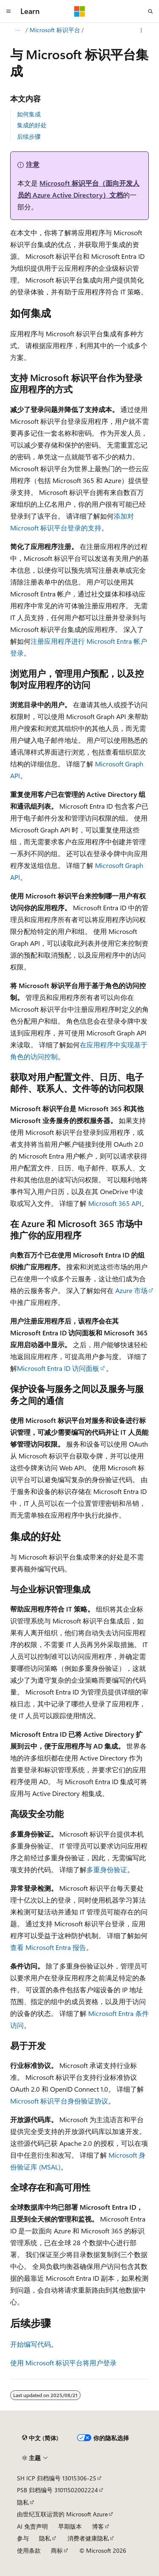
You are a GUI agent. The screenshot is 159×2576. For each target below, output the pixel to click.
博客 (98, 2526)
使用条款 (29, 2550)
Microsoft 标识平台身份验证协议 (59, 2100)
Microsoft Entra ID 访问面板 (58, 1368)
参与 (23, 2538)
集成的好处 (32, 125)
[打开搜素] (150, 11)
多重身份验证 (106, 1869)
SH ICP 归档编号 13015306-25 (56, 2478)
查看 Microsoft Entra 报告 (48, 1947)
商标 (57, 2550)
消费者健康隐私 (88, 2538)
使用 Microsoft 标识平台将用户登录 (63, 2362)
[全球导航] (8, 11)
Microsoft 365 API (114, 1203)
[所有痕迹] (17, 30)
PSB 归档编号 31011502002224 (57, 2490)
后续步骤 (29, 136)
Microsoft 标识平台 (55, 30)
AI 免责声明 (32, 2526)
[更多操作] (141, 30)
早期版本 (70, 2526)
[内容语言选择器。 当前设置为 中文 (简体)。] (40, 2438)
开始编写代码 (30, 2344)
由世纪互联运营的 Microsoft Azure (62, 2514)
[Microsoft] (79, 11)
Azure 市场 (131, 1290)
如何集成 (29, 114)
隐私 (23, 2502)
